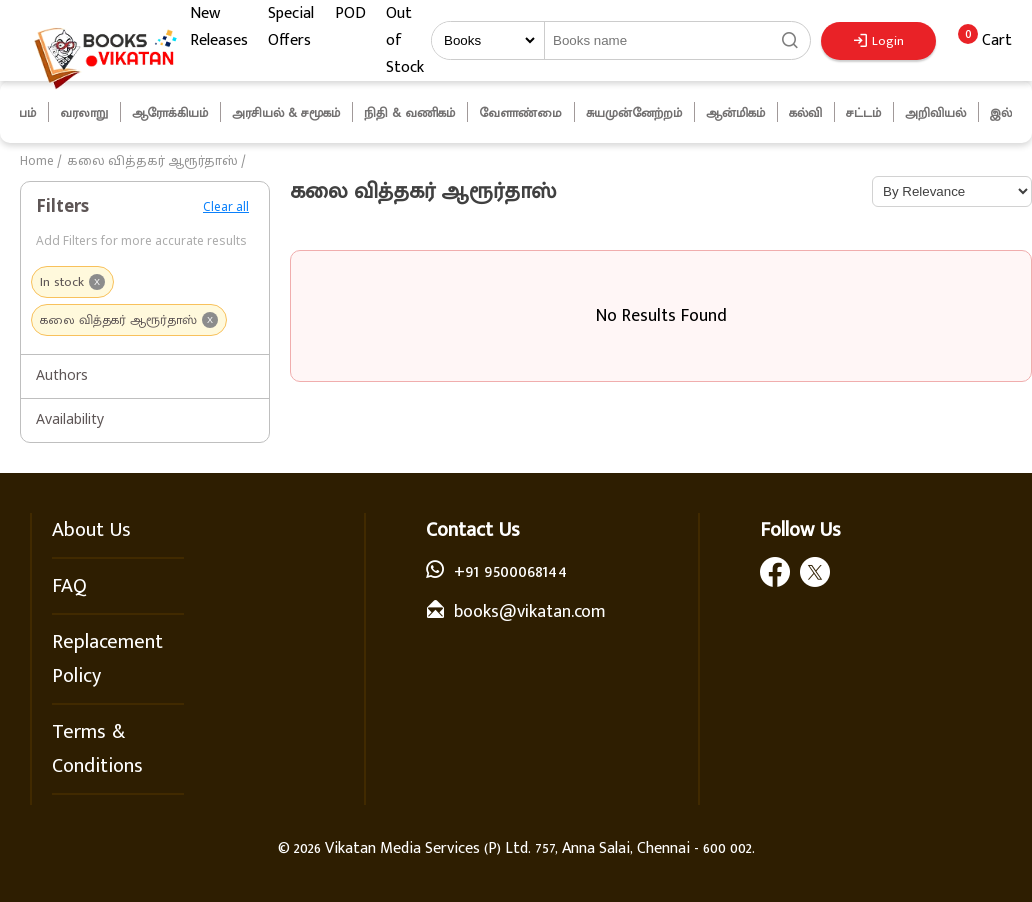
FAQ (69, 586)
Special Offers (291, 27)
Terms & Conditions (97, 749)
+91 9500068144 (510, 572)
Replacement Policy (107, 659)
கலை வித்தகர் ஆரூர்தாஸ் (152, 162)
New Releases (219, 27)
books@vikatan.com (530, 612)
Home (37, 162)
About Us (91, 530)
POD (350, 13)
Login (879, 41)
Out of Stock (405, 40)
